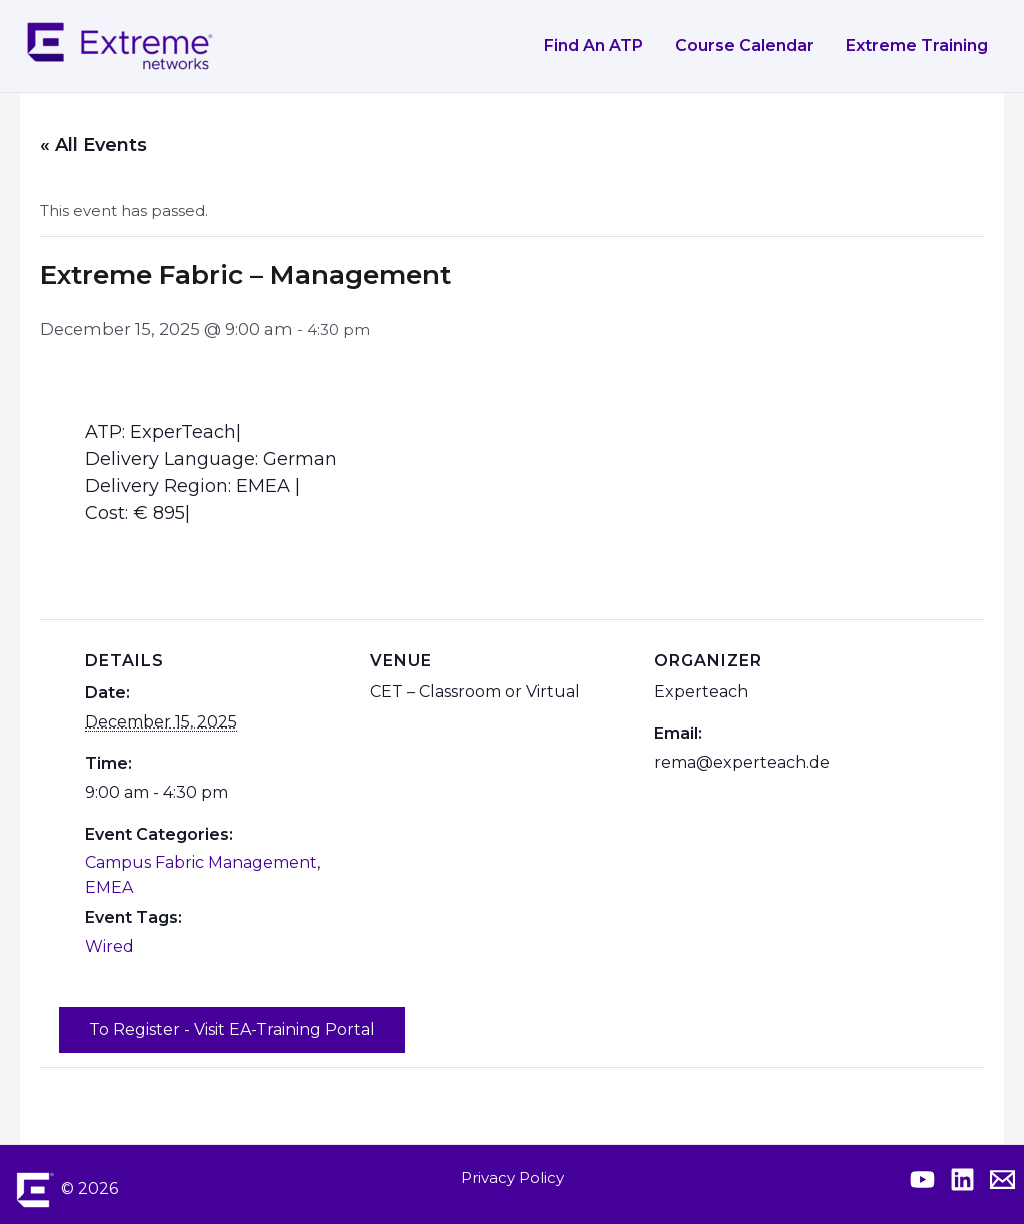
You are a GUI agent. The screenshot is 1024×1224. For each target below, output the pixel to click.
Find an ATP (593, 45)
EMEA (109, 887)
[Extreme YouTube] (922, 1179)
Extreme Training (917, 45)
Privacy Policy (512, 1177)
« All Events (93, 145)
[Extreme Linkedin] (962, 1179)
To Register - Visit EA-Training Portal (232, 1029)
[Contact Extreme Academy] (1002, 1179)
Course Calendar (744, 45)
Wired (109, 946)
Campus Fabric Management (201, 862)
